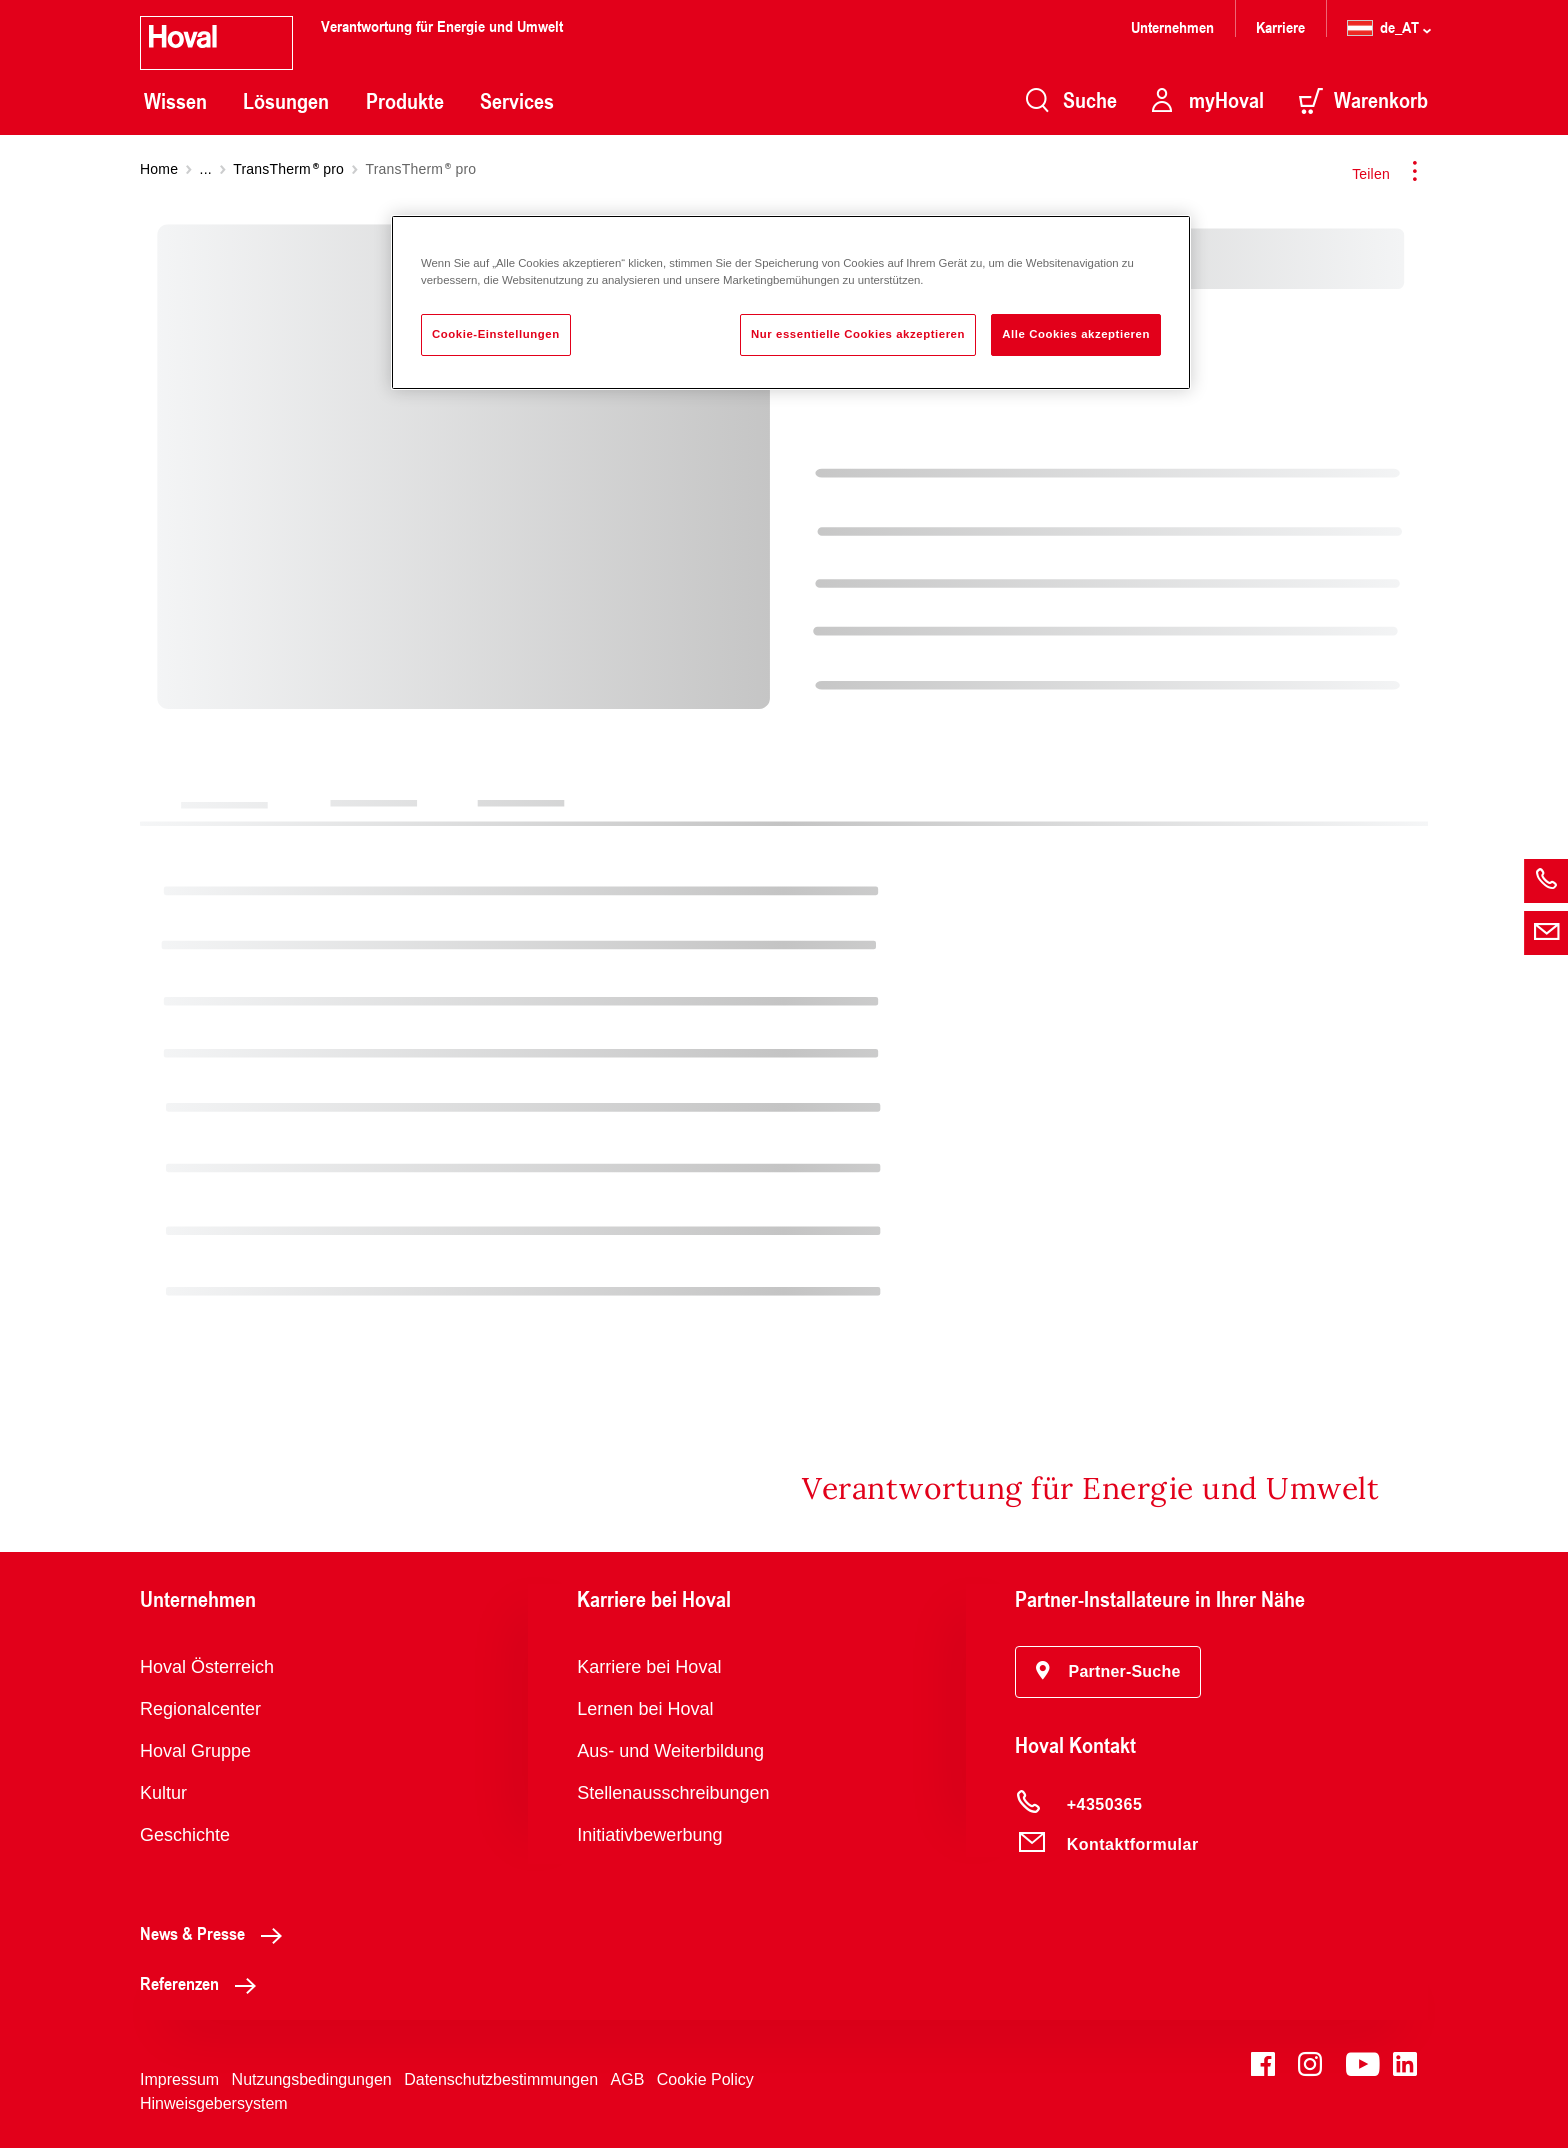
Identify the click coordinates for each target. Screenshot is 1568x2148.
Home (159, 169)
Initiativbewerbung (649, 1835)
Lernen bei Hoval (645, 1709)
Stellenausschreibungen (673, 1793)
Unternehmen (1172, 26)
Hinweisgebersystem (214, 2103)
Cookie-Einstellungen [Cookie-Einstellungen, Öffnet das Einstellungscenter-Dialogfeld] (496, 334)
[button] (1108, 1672)
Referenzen (203, 1983)
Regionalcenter (200, 1709)
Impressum (179, 2079)
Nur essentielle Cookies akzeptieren (858, 334)
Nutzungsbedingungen (312, 2079)
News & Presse (216, 1933)
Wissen (175, 101)
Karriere (1280, 26)
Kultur (163, 1793)
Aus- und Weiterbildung (670, 1751)
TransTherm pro (288, 169)
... (206, 169)
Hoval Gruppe (195, 1751)
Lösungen (286, 101)
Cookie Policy (705, 2079)
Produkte (405, 101)
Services (517, 101)
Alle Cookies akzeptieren (1076, 334)
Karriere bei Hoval (649, 1667)
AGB (628, 2079)
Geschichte (185, 1835)
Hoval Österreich (207, 1667)
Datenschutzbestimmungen (501, 2079)
